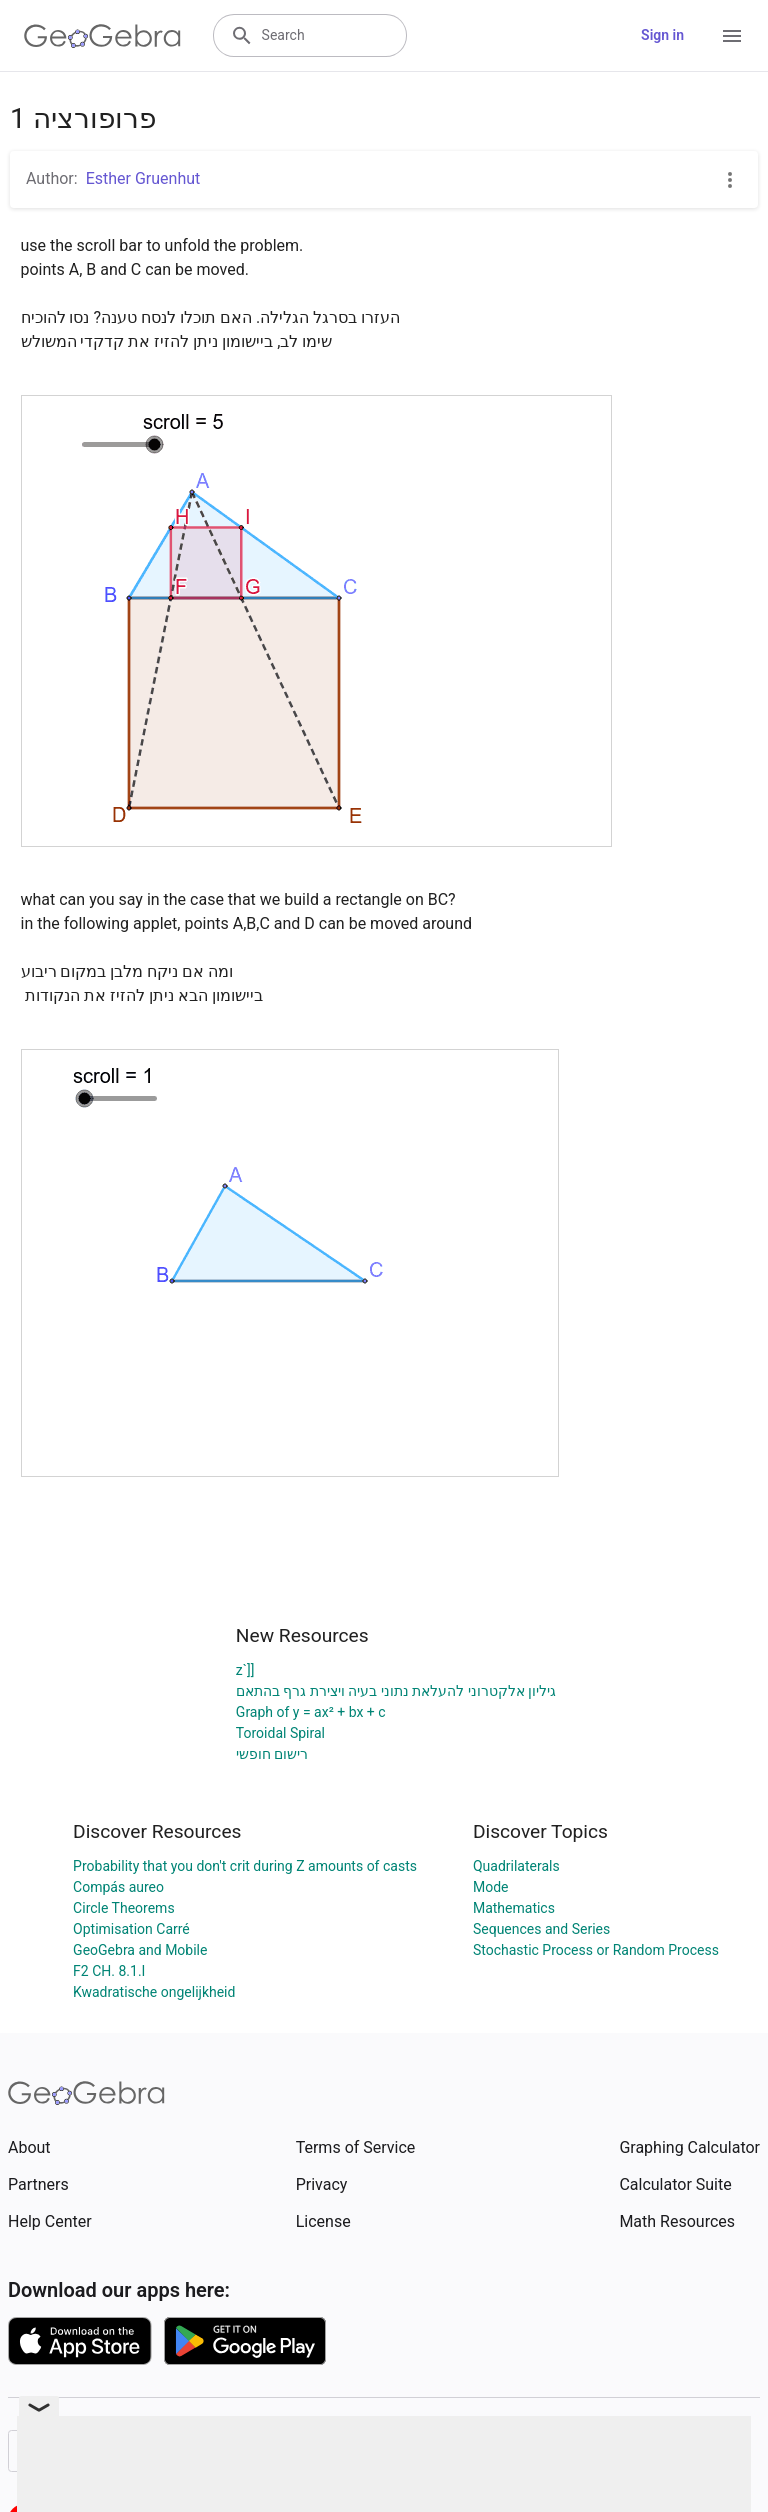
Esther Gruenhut (143, 178)
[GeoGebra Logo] (102, 36)
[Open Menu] (732, 36)
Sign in (662, 35)
